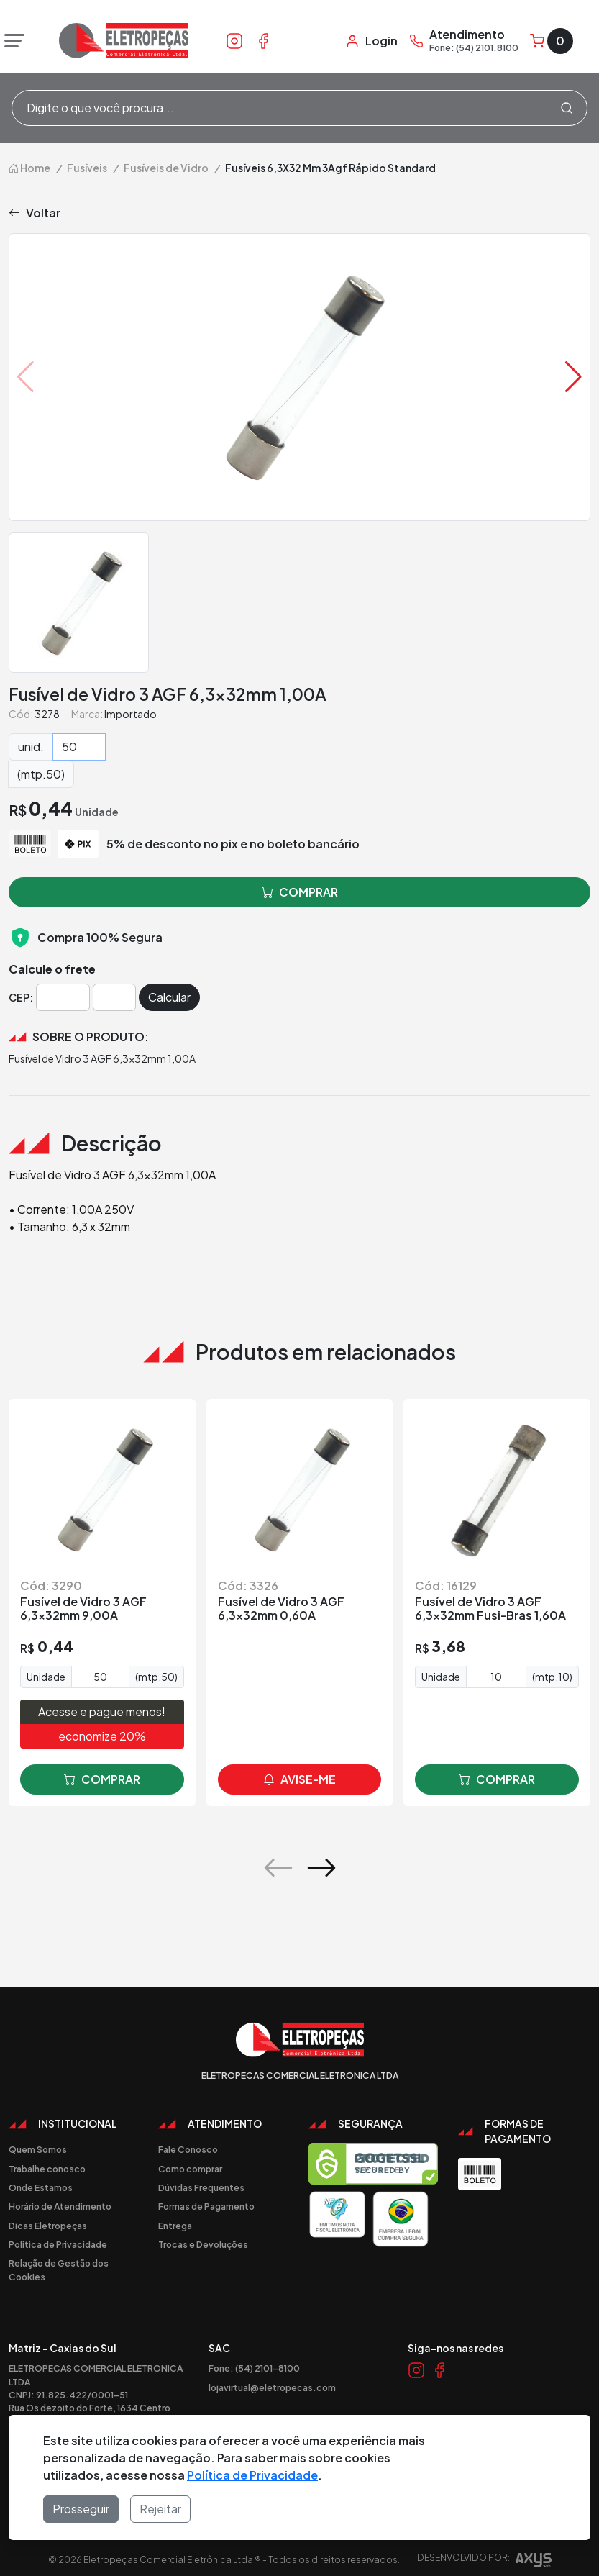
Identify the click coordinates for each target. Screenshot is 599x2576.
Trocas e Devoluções (203, 2244)
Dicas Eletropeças (48, 2225)
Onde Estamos (41, 2187)
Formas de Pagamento (206, 2206)
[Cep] (63, 997)
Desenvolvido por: (484, 2562)
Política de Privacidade (252, 2474)
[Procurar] (567, 108)
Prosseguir (80, 2508)
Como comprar (190, 2168)
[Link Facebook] (263, 40)
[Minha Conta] (371, 41)
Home (29, 167)
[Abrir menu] (11, 41)
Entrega (175, 2225)
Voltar (34, 213)
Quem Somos (38, 2149)
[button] (573, 377)
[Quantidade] (79, 747)
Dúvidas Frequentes (201, 2187)
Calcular (169, 996)
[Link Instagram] (234, 40)
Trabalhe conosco (47, 2168)
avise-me (299, 1779)
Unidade (46, 1676)
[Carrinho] (551, 41)
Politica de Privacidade (58, 2244)
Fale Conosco (188, 2149)
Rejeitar (160, 2508)
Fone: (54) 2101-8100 (254, 2368)
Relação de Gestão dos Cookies (59, 2269)
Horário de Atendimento (60, 2206)
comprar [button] (300, 892)
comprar (102, 1779)
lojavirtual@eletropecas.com (272, 2387)
